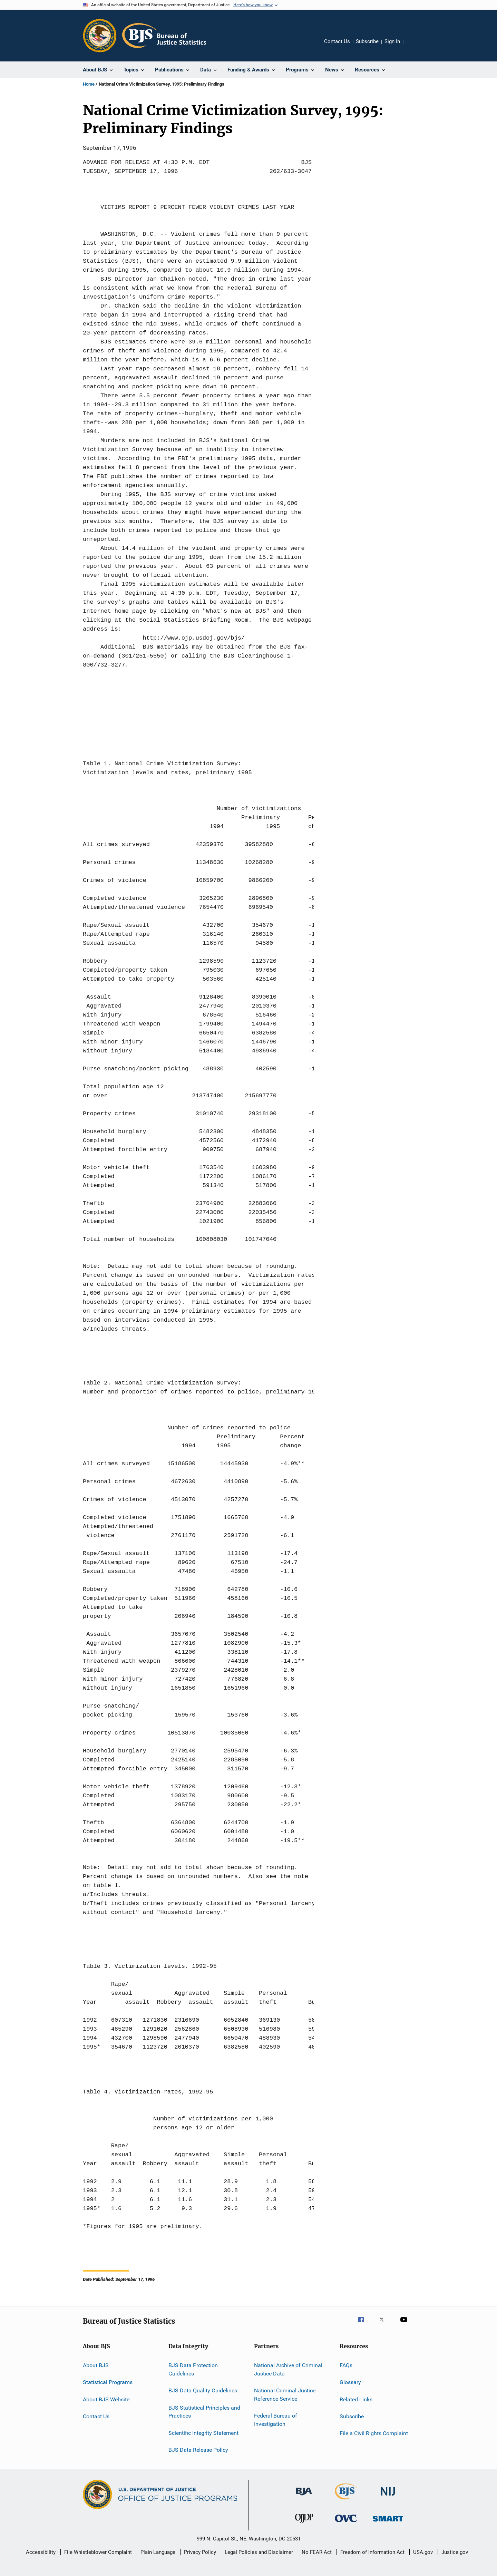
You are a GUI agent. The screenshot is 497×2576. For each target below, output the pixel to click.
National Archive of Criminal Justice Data (288, 2369)
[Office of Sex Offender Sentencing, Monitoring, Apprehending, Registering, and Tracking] (388, 2522)
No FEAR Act (317, 2552)
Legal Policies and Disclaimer (259, 2552)
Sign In (392, 41)
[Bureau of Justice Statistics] (346, 2500)
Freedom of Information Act (372, 2552)
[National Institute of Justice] (388, 2496)
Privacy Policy (200, 2552)
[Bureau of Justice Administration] (304, 2496)
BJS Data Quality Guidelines (202, 2390)
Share (414, 46)
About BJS (96, 2365)
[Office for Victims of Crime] (346, 2523)
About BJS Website (106, 2399)
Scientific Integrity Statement (203, 2432)
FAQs (346, 2365)
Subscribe (367, 41)
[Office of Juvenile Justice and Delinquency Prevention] (304, 2524)
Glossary (350, 2382)
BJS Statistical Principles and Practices (204, 2411)
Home (89, 84)
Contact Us (337, 41)
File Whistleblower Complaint (98, 2552)
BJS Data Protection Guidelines (193, 2369)
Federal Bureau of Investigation (275, 2419)
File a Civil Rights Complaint (374, 2433)
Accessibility (41, 2552)
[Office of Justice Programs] (100, 35)
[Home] (164, 35)
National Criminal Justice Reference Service (284, 2394)
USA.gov (423, 2552)
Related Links (356, 2399)
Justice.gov (454, 2552)
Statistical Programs (108, 2382)
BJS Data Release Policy (198, 2450)
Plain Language (157, 2552)
